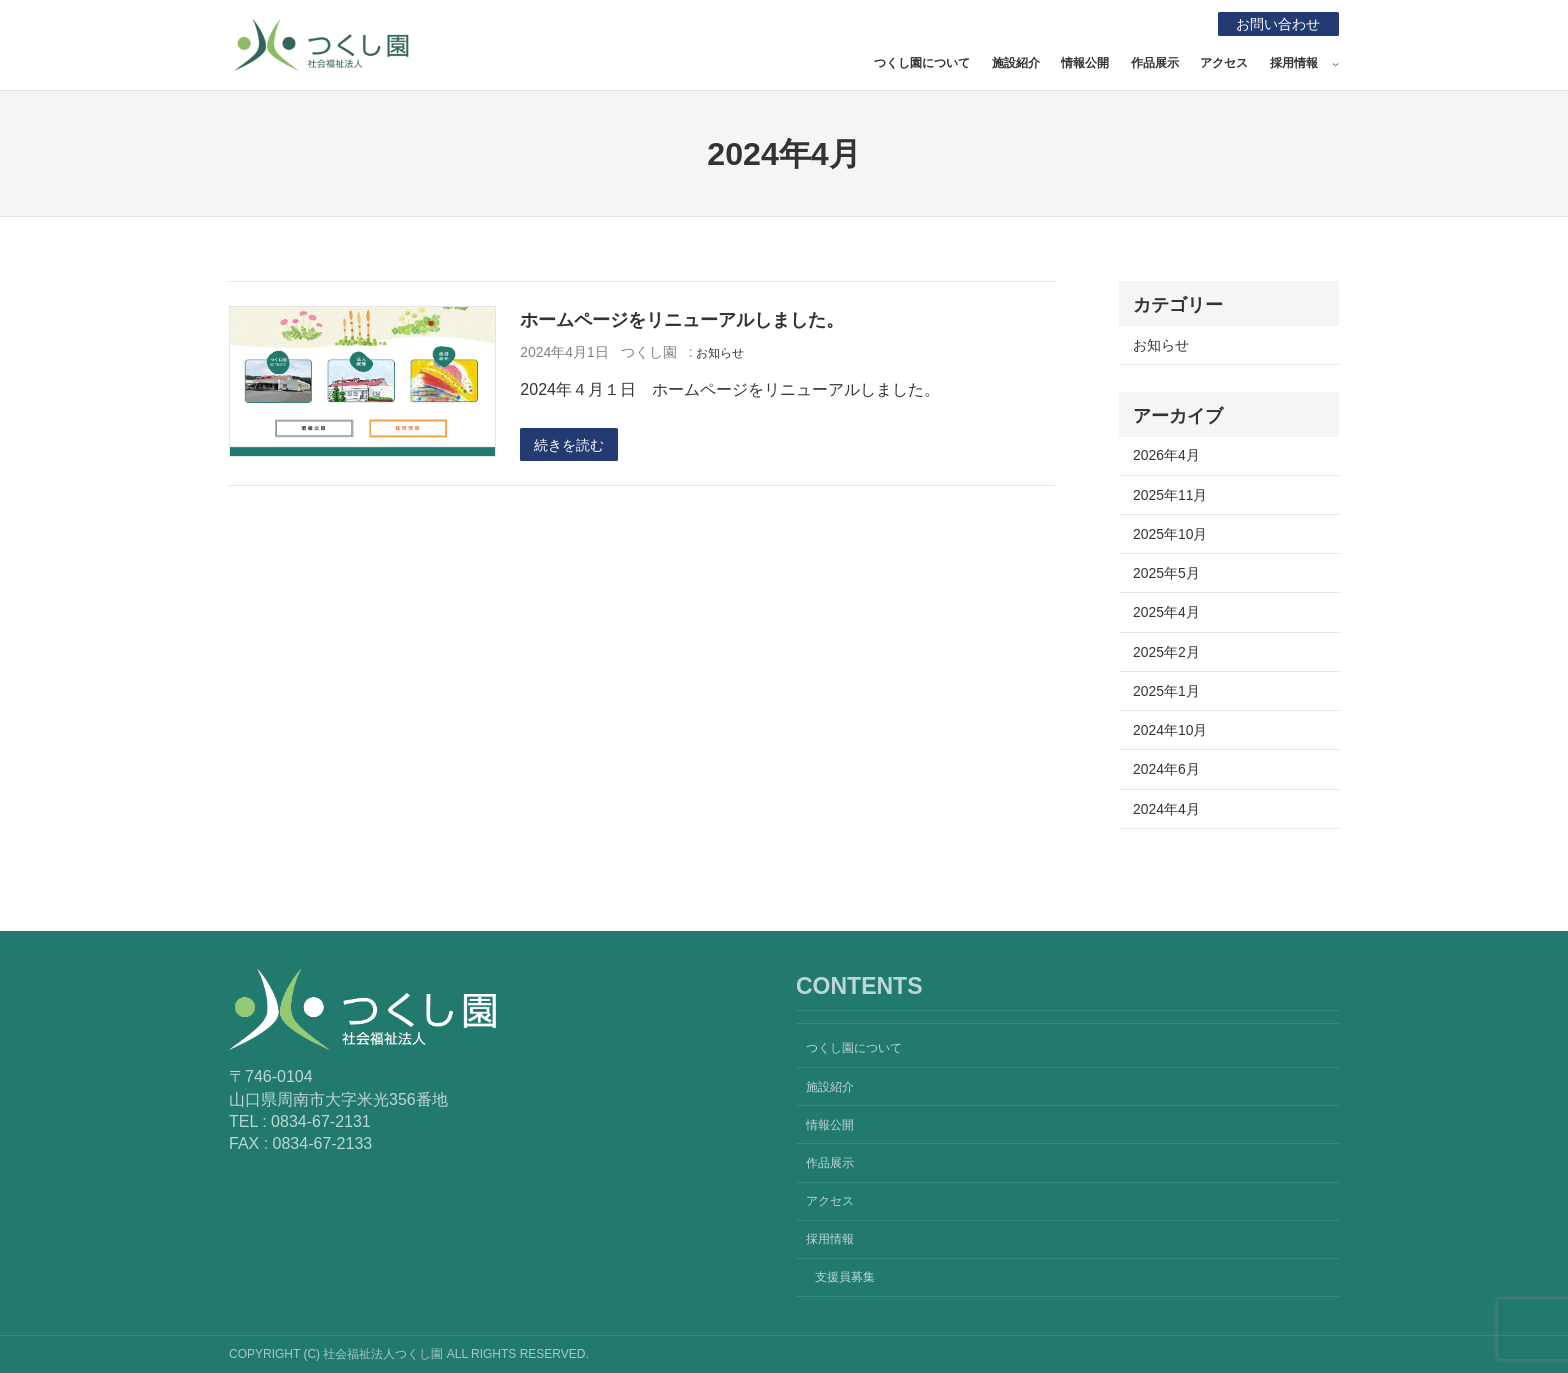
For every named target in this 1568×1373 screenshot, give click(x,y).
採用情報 (1294, 63)
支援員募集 (845, 1277)
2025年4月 (1166, 612)
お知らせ (720, 353)
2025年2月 (1166, 652)
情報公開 (1085, 63)
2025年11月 (1170, 495)
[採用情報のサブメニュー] (1335, 63)
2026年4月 (1166, 455)
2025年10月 (1170, 534)
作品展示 (1155, 63)
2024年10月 (1170, 730)
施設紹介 (1016, 63)
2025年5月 (1166, 573)
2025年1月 (1166, 691)
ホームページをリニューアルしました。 (682, 319)
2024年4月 (1166, 809)
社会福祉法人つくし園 (550, 40)
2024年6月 (1166, 769)
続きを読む (569, 445)
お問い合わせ (1278, 24)
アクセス (1224, 63)
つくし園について (922, 63)
